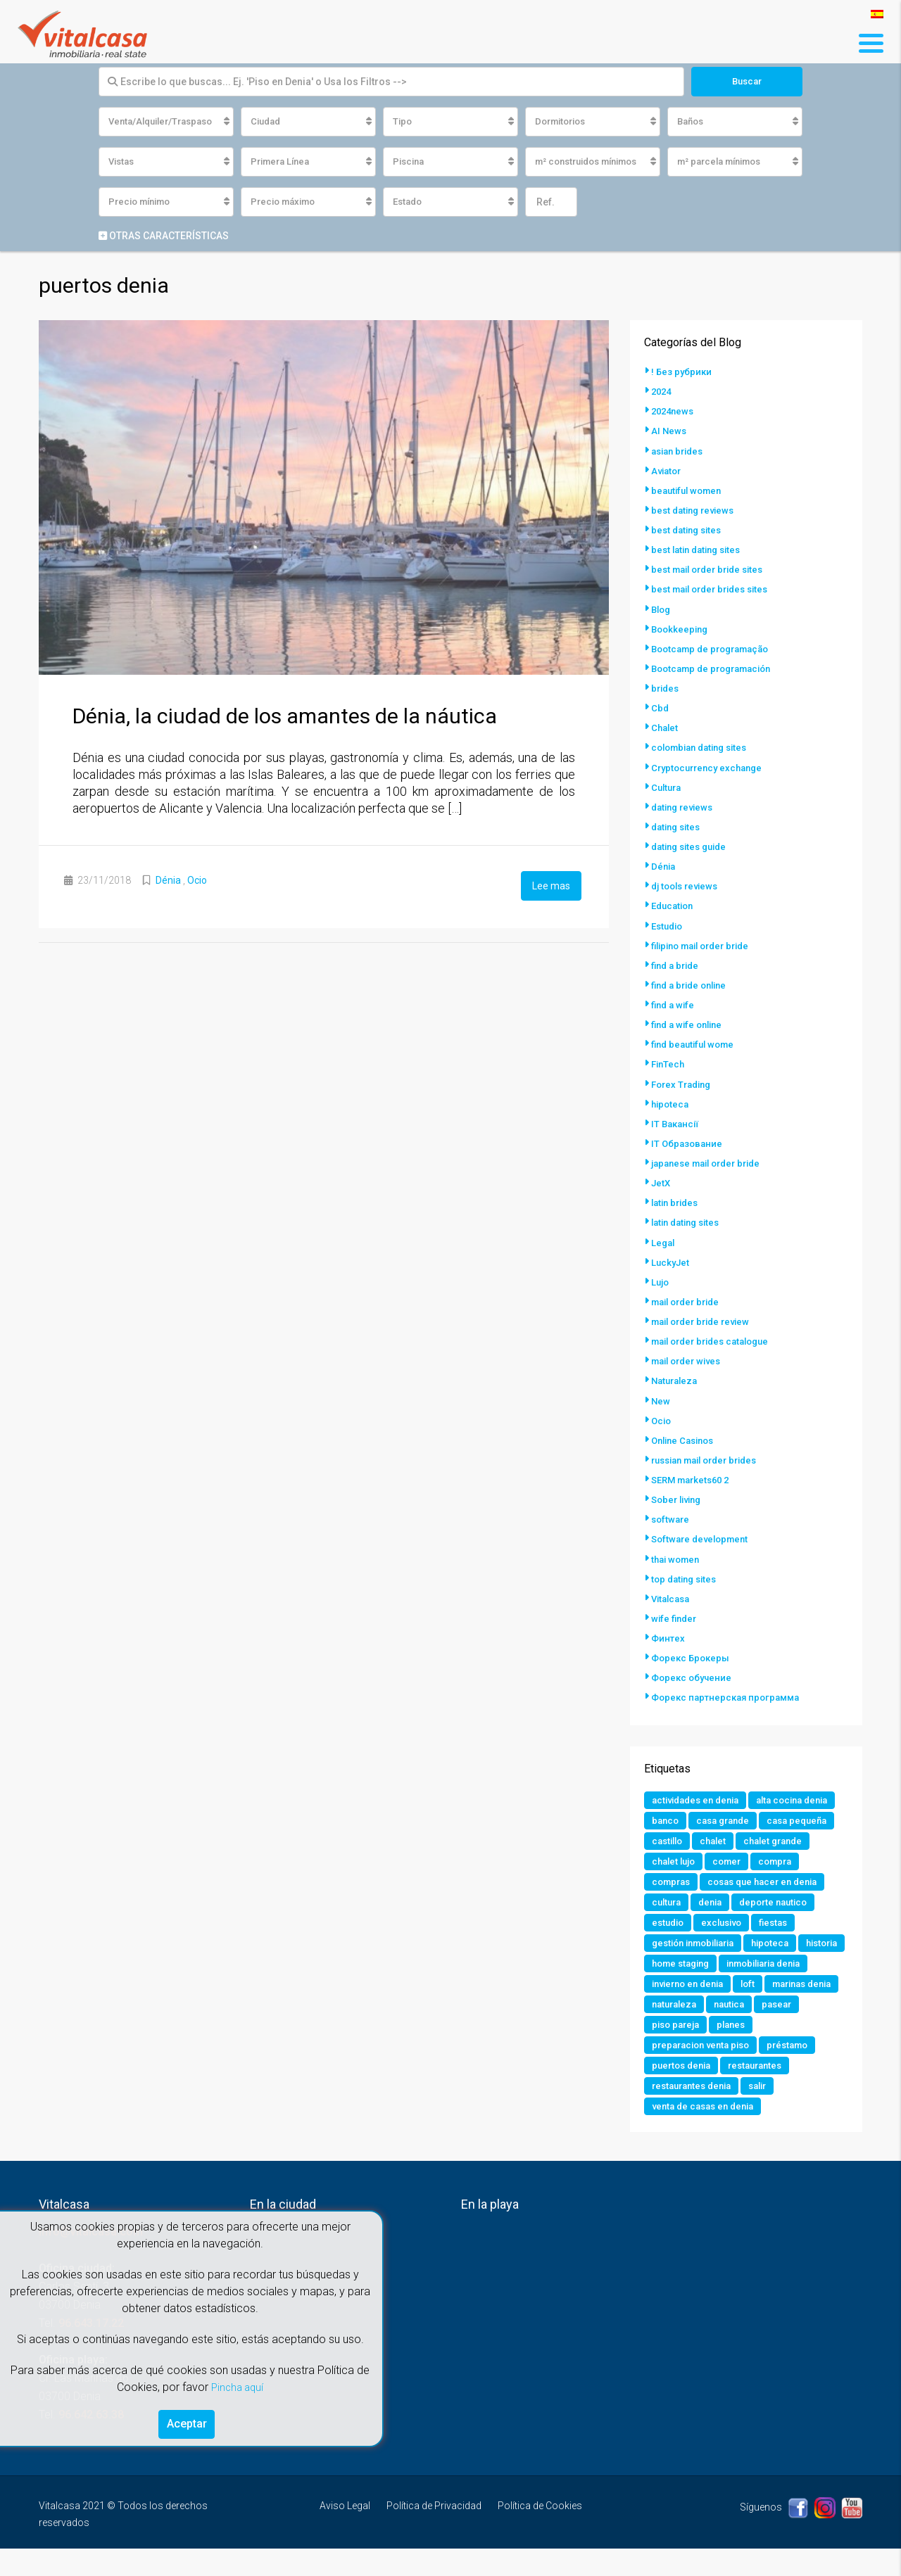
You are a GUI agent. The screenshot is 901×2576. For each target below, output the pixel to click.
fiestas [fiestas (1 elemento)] (782, 1943)
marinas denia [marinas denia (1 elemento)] (718, 2027)
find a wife (674, 1003)
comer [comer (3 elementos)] (732, 1880)
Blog (662, 609)
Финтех (668, 1633)
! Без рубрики (682, 373)
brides (666, 688)
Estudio (668, 924)
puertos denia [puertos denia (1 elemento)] (746, 2091)
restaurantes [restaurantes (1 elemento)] (681, 2112)
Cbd (660, 707)
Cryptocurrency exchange (710, 767)
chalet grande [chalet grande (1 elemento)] (782, 1859)
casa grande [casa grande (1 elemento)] (681, 1838)
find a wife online (690, 1023)
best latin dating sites (700, 550)
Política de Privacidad (433, 2533)
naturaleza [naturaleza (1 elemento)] (794, 2027)
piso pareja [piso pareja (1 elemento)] (779, 2049)
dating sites (678, 826)
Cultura (667, 786)
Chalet (665, 727)
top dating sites (686, 1574)
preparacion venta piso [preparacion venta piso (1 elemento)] (753, 2070)
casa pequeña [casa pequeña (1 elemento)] (760, 1838)
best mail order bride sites (712, 570)
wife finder (675, 1614)
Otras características (164, 237)
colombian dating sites (704, 747)
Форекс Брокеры (692, 1653)
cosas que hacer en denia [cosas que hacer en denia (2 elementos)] (771, 1901)
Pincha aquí (237, 2383)
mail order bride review (705, 1318)
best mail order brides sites (715, 589)
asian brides (680, 451)
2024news (674, 412)
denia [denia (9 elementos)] (715, 1922)
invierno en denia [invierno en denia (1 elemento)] (793, 2006)
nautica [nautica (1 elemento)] (669, 2049)
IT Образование (688, 1141)
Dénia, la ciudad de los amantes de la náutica (285, 717)
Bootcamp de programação (715, 648)
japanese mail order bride (711, 1161)
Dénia (168, 881)
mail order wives (690, 1358)
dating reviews (685, 806)
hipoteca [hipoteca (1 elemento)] (783, 1964)
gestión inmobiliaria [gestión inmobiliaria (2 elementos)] (698, 1964)
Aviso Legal (345, 2533)
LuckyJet (671, 1259)
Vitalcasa (672, 1594)
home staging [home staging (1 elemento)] (737, 1985)
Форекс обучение (693, 1673)
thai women (677, 1555)
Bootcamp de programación (717, 668)
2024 (662, 392)
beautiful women (689, 491)
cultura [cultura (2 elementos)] (668, 1922)
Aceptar (187, 2421)
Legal (663, 1239)
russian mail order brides (710, 1456)
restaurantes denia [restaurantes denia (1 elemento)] (772, 2112)
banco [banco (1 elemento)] (762, 1816)
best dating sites (689, 530)
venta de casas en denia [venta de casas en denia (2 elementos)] (746, 2133)
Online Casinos (686, 1436)
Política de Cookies (540, 2533)
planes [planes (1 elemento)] (667, 2070)
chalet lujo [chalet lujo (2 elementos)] (676, 1880)
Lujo (661, 1279)
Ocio (197, 881)
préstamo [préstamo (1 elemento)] (674, 2091)
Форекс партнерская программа (729, 1693)
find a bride (677, 964)
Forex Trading (684, 1082)
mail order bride (689, 1299)
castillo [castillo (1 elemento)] (669, 1859)
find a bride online (692, 983)
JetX (661, 1180)
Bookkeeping (681, 629)
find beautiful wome (696, 1042)
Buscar (746, 81)
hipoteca (671, 1102)
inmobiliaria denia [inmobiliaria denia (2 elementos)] (694, 2006)
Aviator (667, 471)
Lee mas (551, 886)
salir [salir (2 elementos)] (662, 2133)
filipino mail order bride (706, 944)
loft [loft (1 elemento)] (659, 2027)
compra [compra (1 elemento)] (784, 1880)
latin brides (677, 1200)
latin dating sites (689, 1220)
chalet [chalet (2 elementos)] (718, 1859)
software (671, 1515)
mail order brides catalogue (716, 1338)
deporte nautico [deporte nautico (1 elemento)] (782, 1922)
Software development (703, 1535)
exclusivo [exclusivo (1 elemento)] (727, 1943)
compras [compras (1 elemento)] (673, 1901)
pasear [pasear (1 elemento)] (719, 2049)
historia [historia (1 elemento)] (670, 1985)
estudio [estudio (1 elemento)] (669, 1943)
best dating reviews (696, 510)
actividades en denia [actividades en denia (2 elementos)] (700, 1795)
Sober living (679, 1496)
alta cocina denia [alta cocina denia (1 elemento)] (691, 1816)
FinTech (669, 1062)
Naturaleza (676, 1377)
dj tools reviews (687, 885)
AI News (669, 432)
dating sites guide (692, 845)
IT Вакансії (676, 1121)
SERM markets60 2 (694, 1476)
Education (674, 905)
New (661, 1397)
